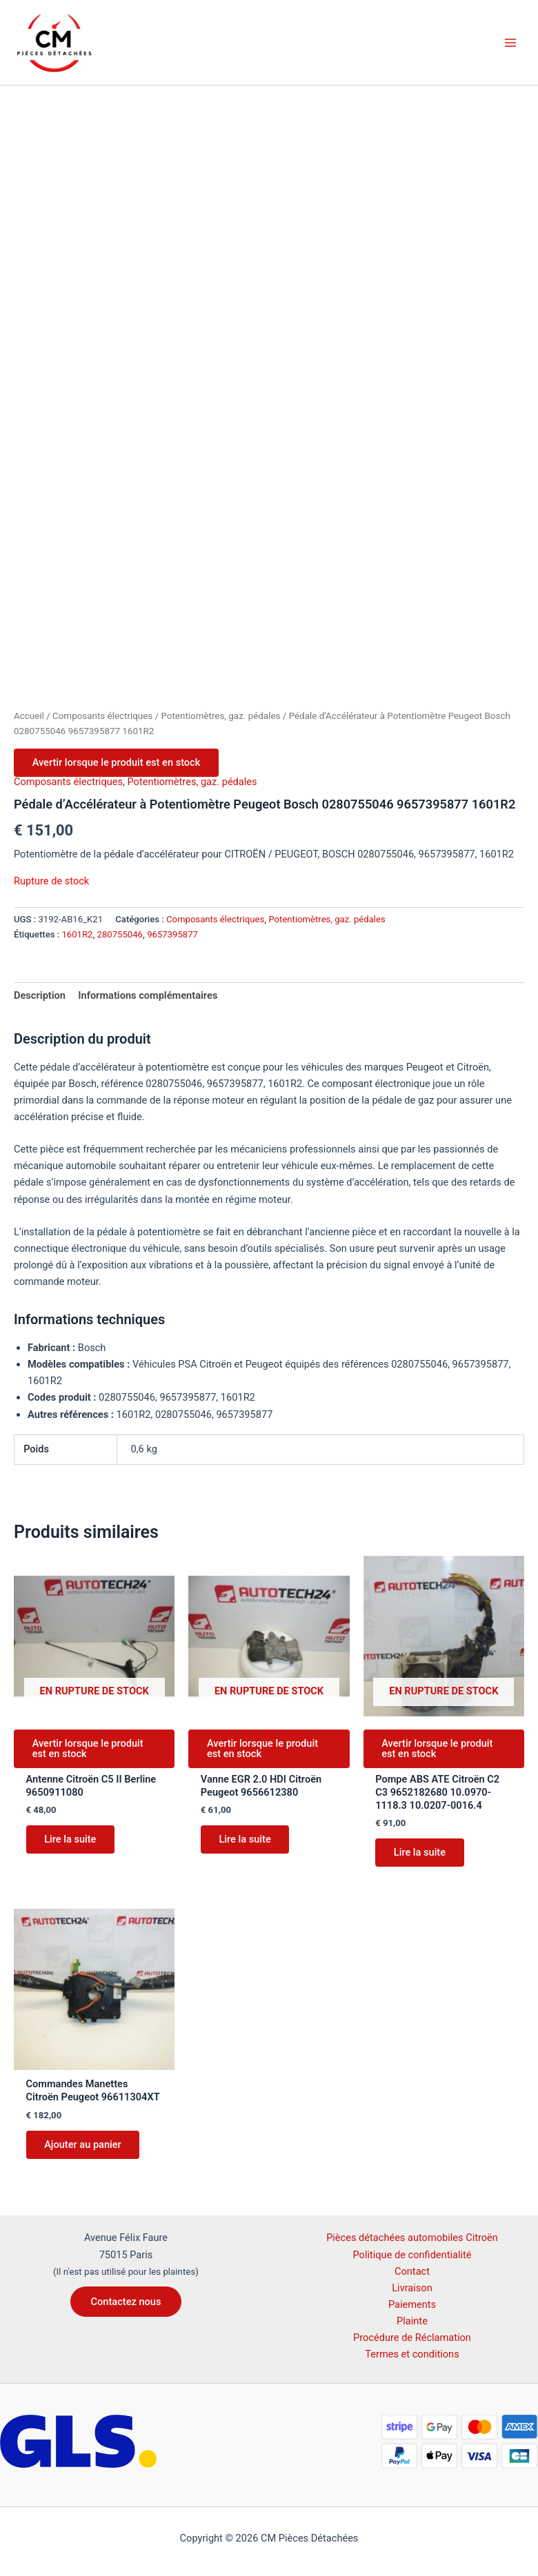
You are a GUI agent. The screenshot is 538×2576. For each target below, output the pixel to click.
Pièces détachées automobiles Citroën (412, 2237)
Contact (412, 2271)
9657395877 (172, 935)
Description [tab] (40, 997)
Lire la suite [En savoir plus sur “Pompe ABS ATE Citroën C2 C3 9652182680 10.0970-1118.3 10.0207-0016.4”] (420, 1855)
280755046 (120, 935)
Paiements (412, 2304)
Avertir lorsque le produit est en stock (117, 763)
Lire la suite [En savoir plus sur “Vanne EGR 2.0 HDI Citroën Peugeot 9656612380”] (246, 1842)
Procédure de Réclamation (412, 2337)
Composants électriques (102, 716)
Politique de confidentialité (412, 2255)
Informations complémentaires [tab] (147, 997)
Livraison (412, 2288)
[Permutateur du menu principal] (510, 42)
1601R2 (76, 935)
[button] (126, 2302)
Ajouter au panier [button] (84, 2148)
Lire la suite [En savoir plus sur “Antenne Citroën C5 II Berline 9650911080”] (71, 1842)
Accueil (29, 716)
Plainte (412, 2321)
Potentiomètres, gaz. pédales (220, 716)
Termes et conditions (412, 2354)
